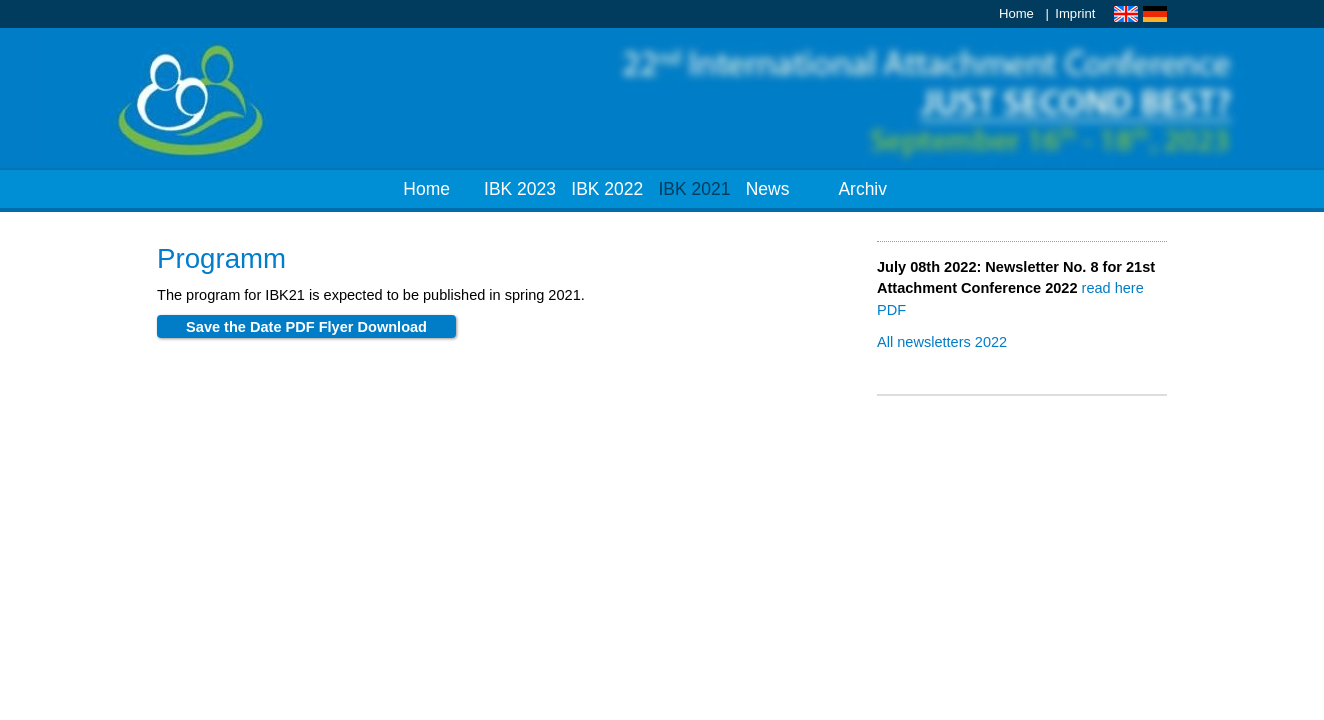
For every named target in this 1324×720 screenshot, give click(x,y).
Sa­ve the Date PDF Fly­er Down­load (306, 327)
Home (1016, 13)
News (768, 189)
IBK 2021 (695, 189)
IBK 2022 (607, 189)
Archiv (862, 189)
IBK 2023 (520, 189)
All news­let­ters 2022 (942, 342)
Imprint (1075, 13)
